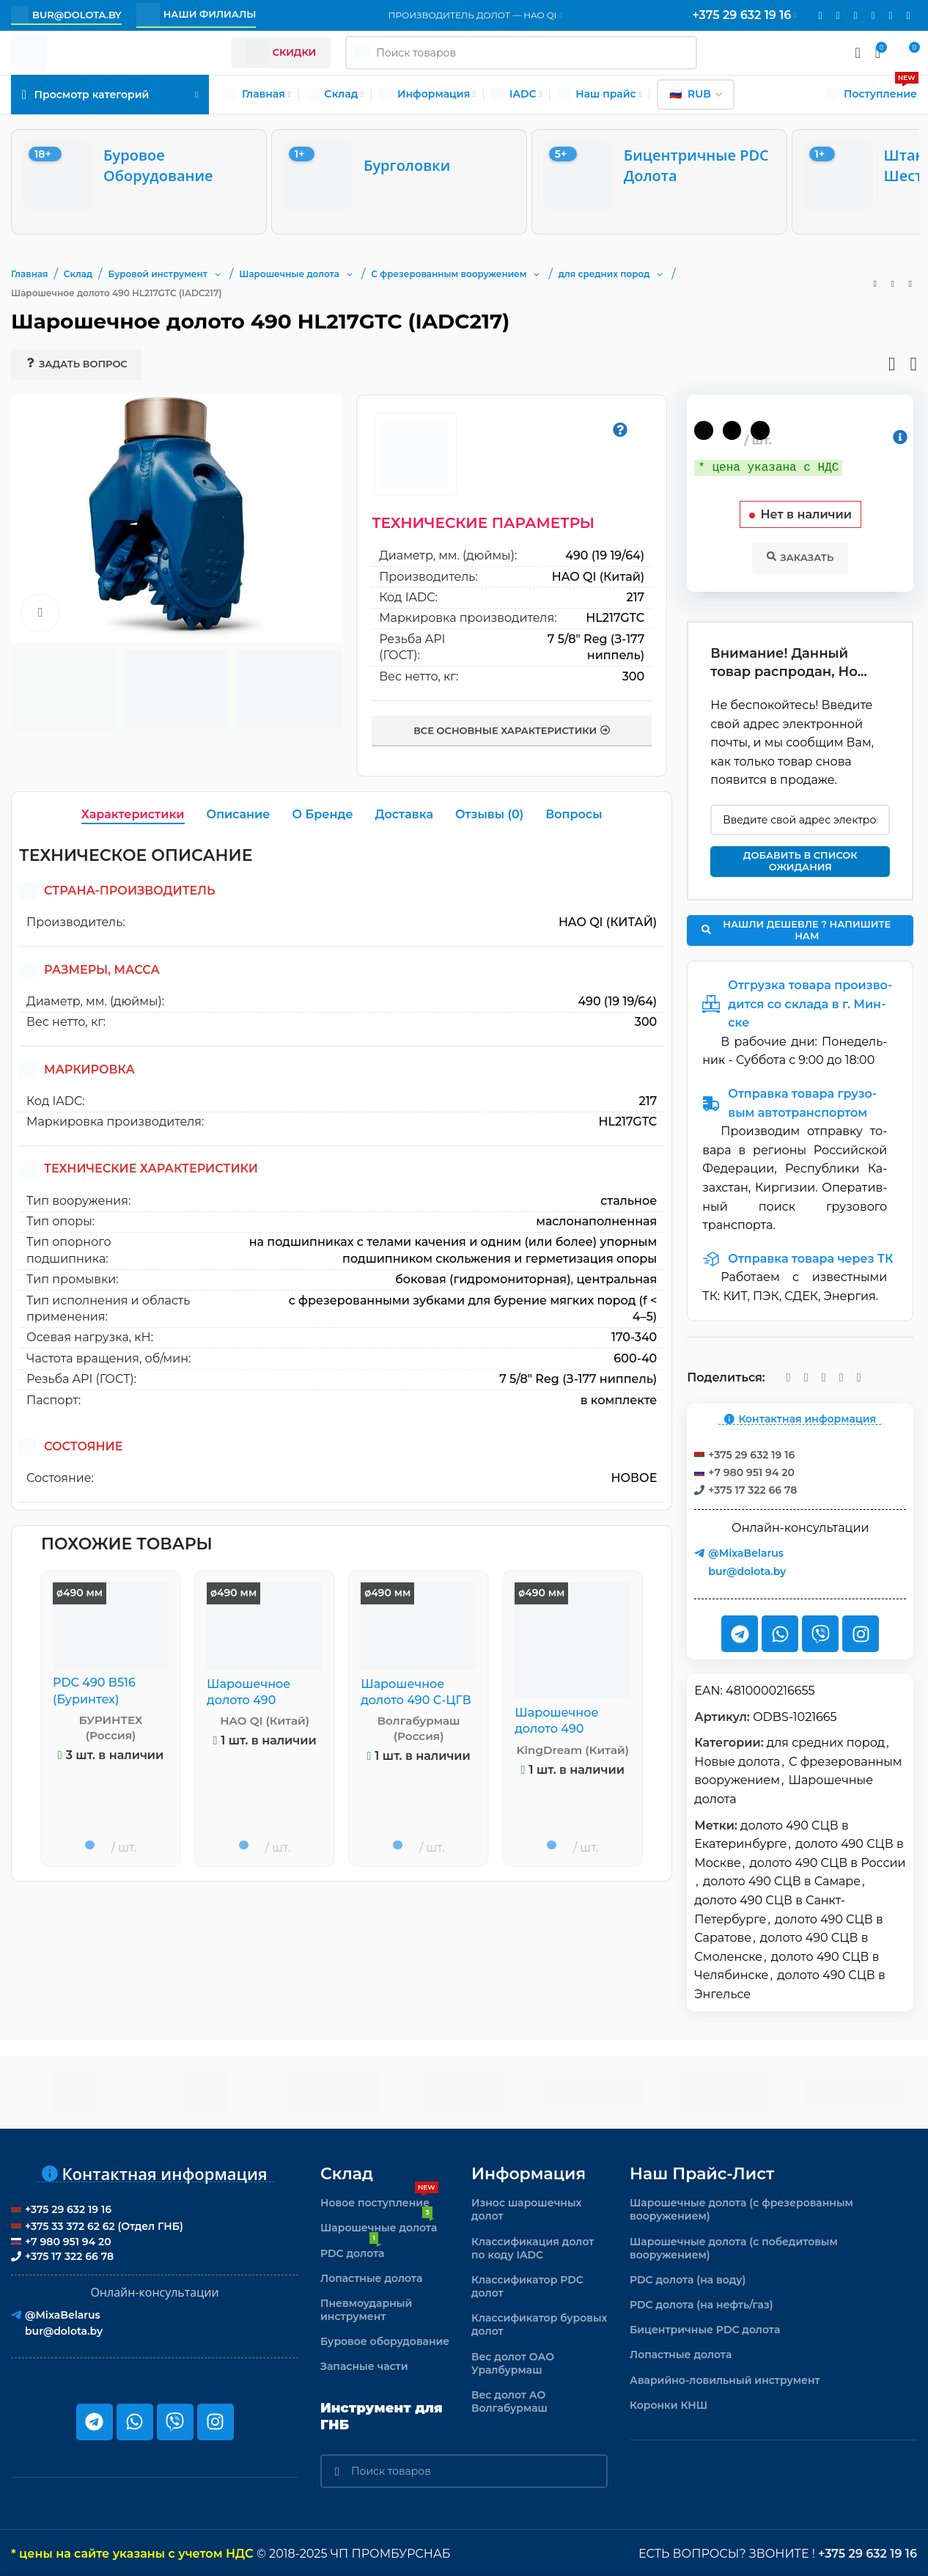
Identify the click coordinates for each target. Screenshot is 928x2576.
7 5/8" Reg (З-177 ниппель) (578, 1379)
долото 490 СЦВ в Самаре (782, 1880)
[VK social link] (873, 16)
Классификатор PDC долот (527, 2285)
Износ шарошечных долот (526, 2208)
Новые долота (737, 1760)
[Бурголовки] (399, 175)
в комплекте (619, 1400)
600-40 (635, 1358)
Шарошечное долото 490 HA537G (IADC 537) (571, 1729)
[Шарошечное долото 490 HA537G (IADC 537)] (572, 1640)
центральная (616, 1279)
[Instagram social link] (838, 16)
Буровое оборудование (384, 2339)
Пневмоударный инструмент (366, 2308)
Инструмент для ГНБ (381, 2415)
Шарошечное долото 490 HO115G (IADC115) (257, 1700)
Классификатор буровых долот (539, 2323)
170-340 (634, 1337)
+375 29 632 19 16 (867, 2552)
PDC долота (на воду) (687, 2278)
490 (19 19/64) (604, 555)
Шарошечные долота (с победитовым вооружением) (734, 2247)
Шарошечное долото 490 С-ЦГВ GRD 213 (416, 1700)
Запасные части (364, 2364)
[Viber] (908, 16)
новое (634, 1478)
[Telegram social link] (890, 16)
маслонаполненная (596, 1221)
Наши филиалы (196, 14)
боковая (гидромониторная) (482, 1279)
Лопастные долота (371, 2276)
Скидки (281, 53)
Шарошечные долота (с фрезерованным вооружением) (741, 2208)
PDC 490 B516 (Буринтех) (94, 1691)
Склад (346, 2172)
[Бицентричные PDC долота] (659, 175)
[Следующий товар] (910, 284)
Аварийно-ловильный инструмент (725, 2378)
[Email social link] (820, 16)
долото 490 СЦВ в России (827, 1861)
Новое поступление (379, 2198)
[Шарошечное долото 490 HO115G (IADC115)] (265, 1626)
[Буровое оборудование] (139, 175)
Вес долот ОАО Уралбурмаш (512, 2362)
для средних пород (826, 1741)
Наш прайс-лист (702, 2172)
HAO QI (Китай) (598, 577)
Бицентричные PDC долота (705, 2328)
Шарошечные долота (378, 2223)
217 (636, 597)
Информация (528, 2172)
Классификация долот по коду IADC (532, 2247)
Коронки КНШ (668, 2403)
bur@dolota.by (66, 14)
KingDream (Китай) (573, 1750)
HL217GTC (615, 618)
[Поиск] (464, 2470)
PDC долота (352, 2248)
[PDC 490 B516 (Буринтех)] (111, 1625)
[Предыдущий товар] (875, 284)
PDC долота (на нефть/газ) (701, 2303)
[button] (218, 274)
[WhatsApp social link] (855, 16)
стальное (628, 1201)
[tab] (133, 814)
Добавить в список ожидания (800, 859)
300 (633, 676)
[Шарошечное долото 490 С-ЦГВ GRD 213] (418, 1626)
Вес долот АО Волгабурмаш (509, 2400)
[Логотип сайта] (29, 52)
